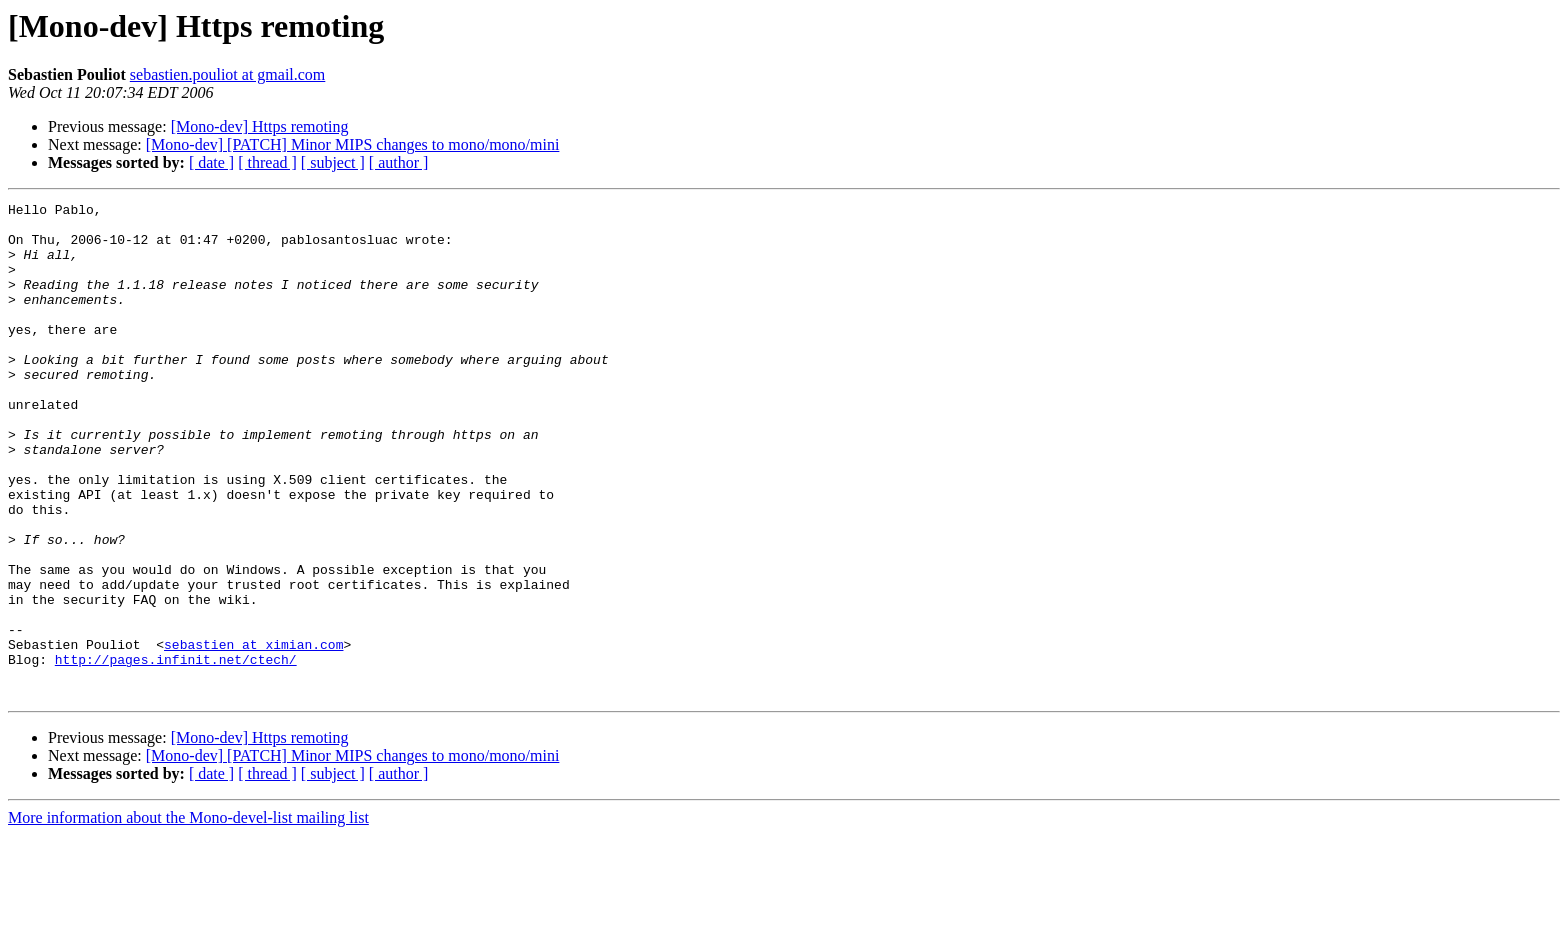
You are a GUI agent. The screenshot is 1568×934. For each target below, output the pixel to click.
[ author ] (399, 162)
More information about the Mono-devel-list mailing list (188, 916)
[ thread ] (267, 162)
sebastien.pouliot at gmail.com (228, 74)
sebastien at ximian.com (253, 734)
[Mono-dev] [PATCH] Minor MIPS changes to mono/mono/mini (353, 144)
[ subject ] (333, 162)
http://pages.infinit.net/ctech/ (176, 752)
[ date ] (211, 162)
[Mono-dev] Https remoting (260, 126)
